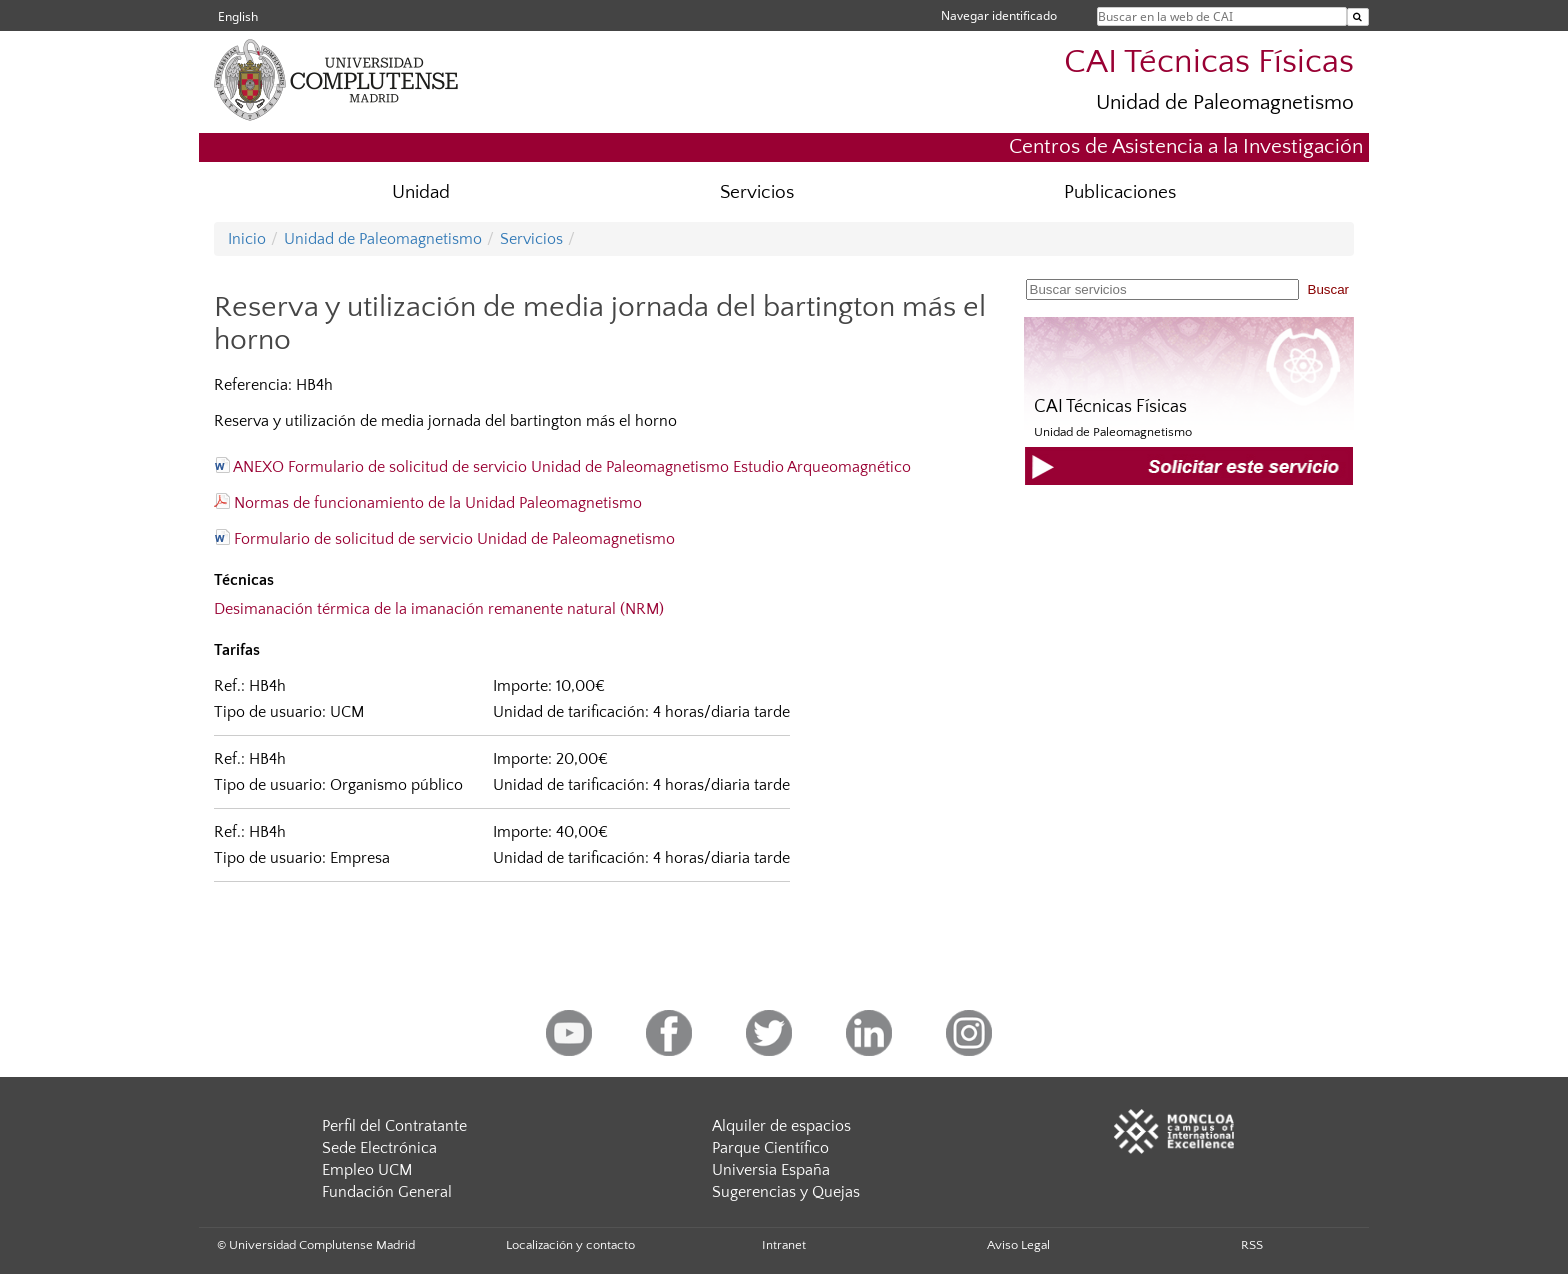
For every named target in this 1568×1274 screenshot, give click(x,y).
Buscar (1328, 289)
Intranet (784, 1245)
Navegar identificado (999, 15)
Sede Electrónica (379, 1148)
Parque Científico (770, 1148)
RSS (1252, 1245)
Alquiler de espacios (781, 1126)
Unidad (421, 192)
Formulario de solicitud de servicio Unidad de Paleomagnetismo (444, 539)
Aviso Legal (1018, 1245)
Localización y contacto (570, 1245)
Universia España (771, 1170)
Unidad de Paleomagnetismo (1225, 102)
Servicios (757, 192)
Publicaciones (1120, 192)
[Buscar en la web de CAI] (1358, 17)
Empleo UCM (367, 1170)
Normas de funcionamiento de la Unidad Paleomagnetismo (428, 503)
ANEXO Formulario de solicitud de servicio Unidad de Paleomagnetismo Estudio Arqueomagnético (562, 467)
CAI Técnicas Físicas (1209, 62)
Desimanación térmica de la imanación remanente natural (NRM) (439, 609)
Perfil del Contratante (394, 1126)
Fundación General (387, 1192)
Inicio (247, 239)
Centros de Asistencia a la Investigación (1186, 146)
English (238, 16)
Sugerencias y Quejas (786, 1192)
